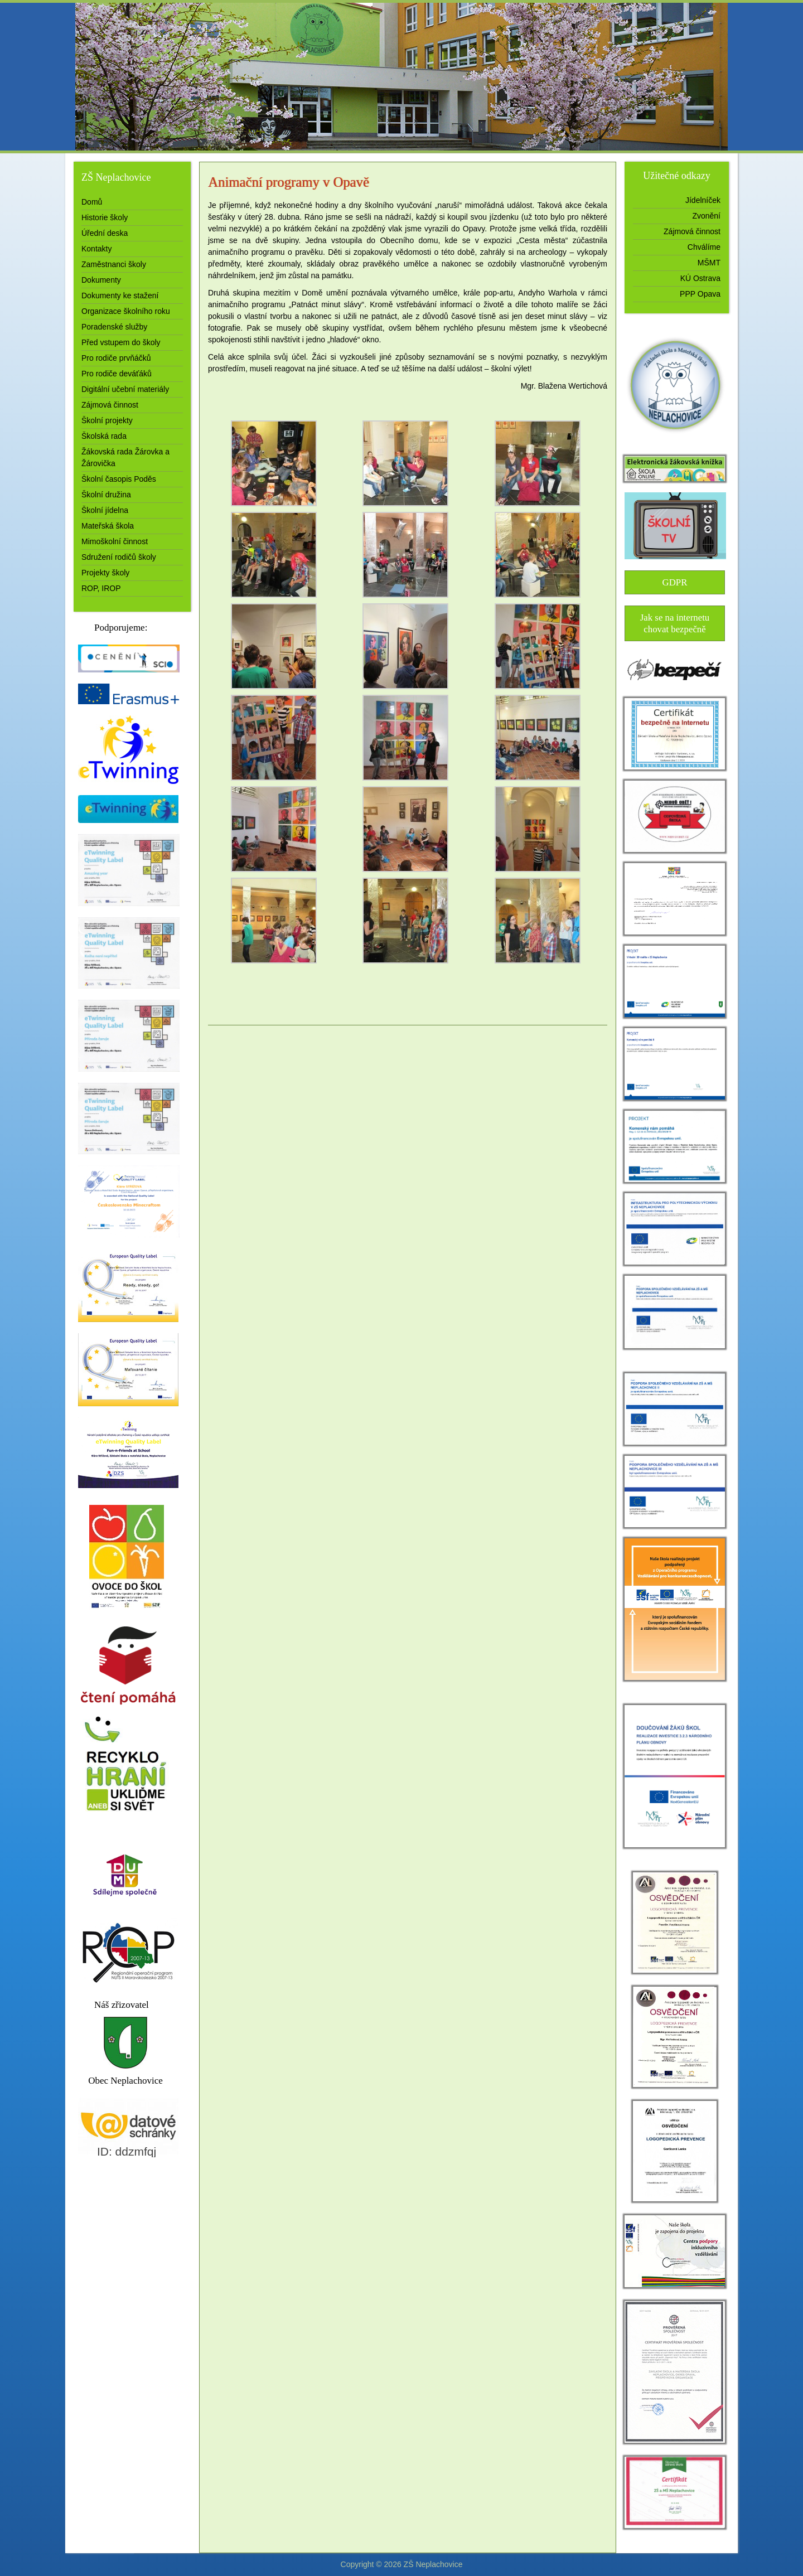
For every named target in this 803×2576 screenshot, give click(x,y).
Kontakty (96, 248)
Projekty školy (105, 572)
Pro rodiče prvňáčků (116, 358)
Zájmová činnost (109, 404)
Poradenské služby (114, 326)
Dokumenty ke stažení (120, 295)
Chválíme (704, 247)
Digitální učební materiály (125, 389)
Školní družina (106, 494)
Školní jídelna (104, 510)
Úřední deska (104, 233)
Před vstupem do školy (121, 342)
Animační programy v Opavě (288, 182)
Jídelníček (702, 200)
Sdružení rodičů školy (118, 557)
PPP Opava (700, 293)
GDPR (675, 582)
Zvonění (706, 215)
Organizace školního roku (125, 311)
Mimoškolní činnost (114, 541)
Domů (91, 201)
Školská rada (104, 436)
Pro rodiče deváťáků (116, 373)
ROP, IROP (101, 588)
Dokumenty (101, 279)
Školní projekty (107, 420)
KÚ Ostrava (700, 278)
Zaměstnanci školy (113, 264)
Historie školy (104, 217)
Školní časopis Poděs (118, 478)
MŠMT (709, 262)
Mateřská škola (107, 525)
